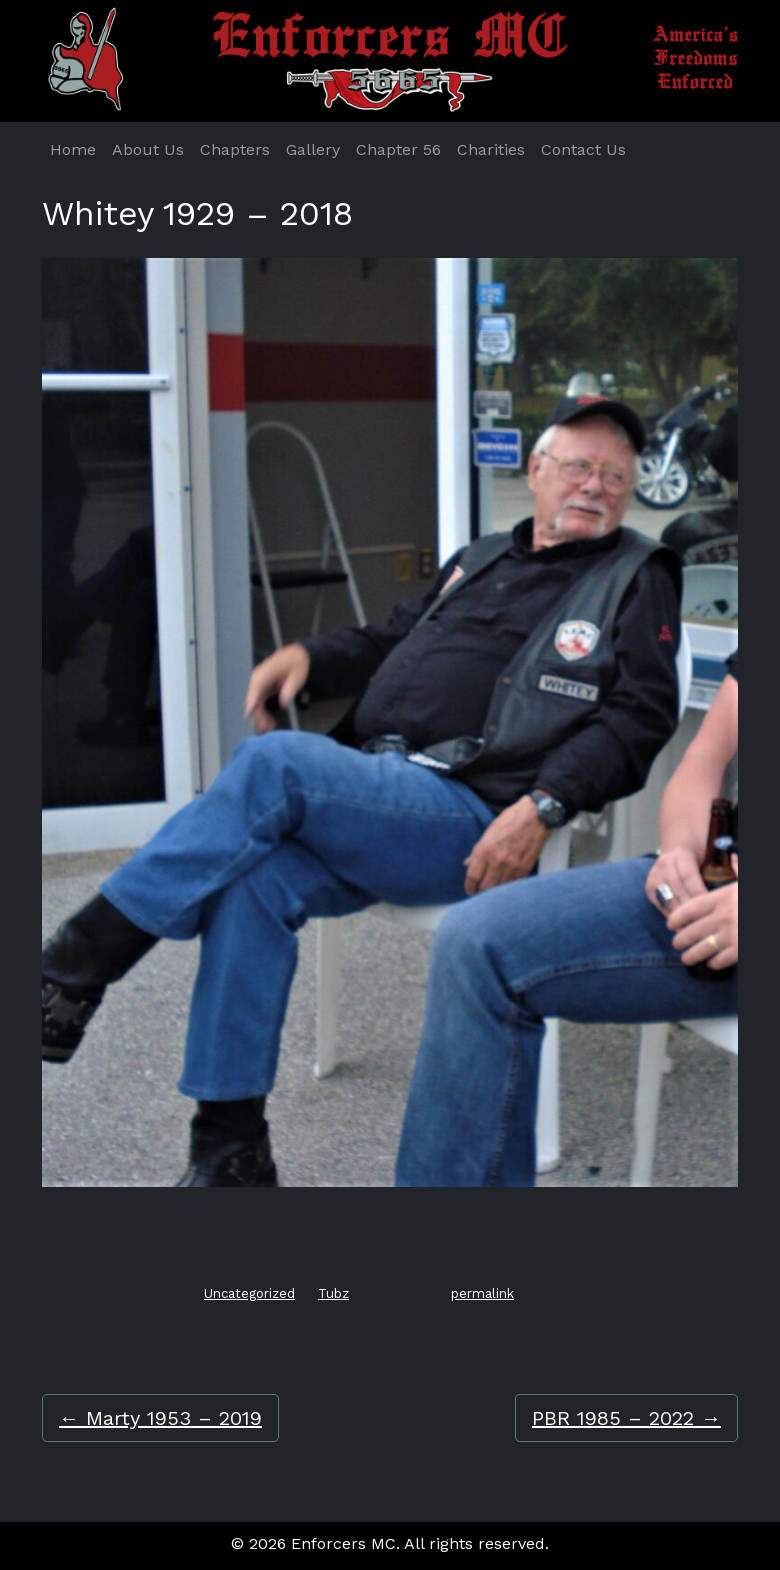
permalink (482, 1293)
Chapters (235, 149)
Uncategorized (249, 1293)
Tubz (333, 1293)
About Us (148, 149)
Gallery (313, 149)
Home (73, 149)
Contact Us (583, 149)
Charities (491, 149)
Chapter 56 (398, 149)
